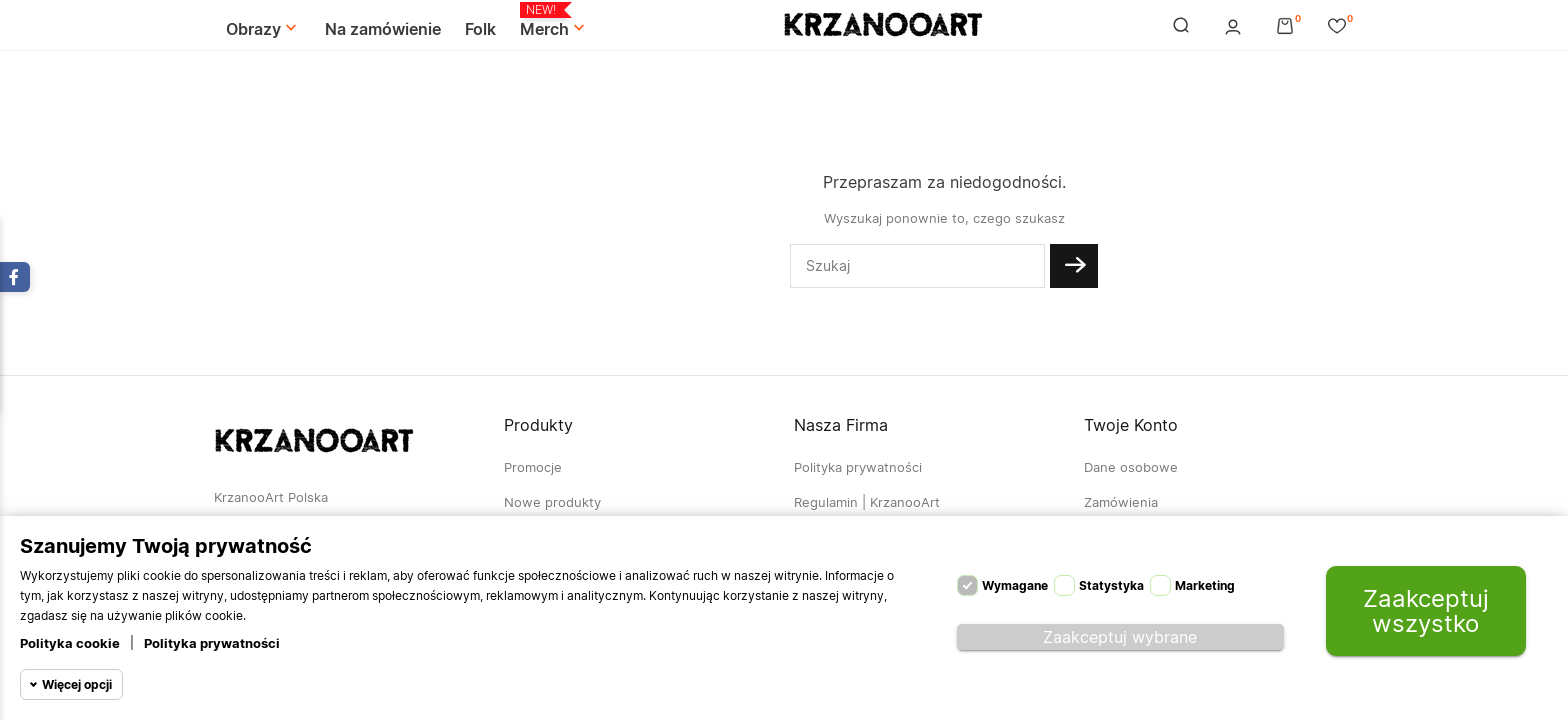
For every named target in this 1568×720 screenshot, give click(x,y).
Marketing (1205, 585)
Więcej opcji (77, 684)
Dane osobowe (1131, 467)
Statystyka (1111, 585)
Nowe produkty (552, 502)
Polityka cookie (70, 643)
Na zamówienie (383, 29)
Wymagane (1015, 585)
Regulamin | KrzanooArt (867, 502)
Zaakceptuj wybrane (1120, 637)
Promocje (533, 467)
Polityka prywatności (212, 643)
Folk (480, 29)
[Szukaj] (917, 266)
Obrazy (263, 29)
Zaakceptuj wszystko (1425, 610)
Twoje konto (1131, 425)
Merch (554, 21)
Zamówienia (1121, 502)
